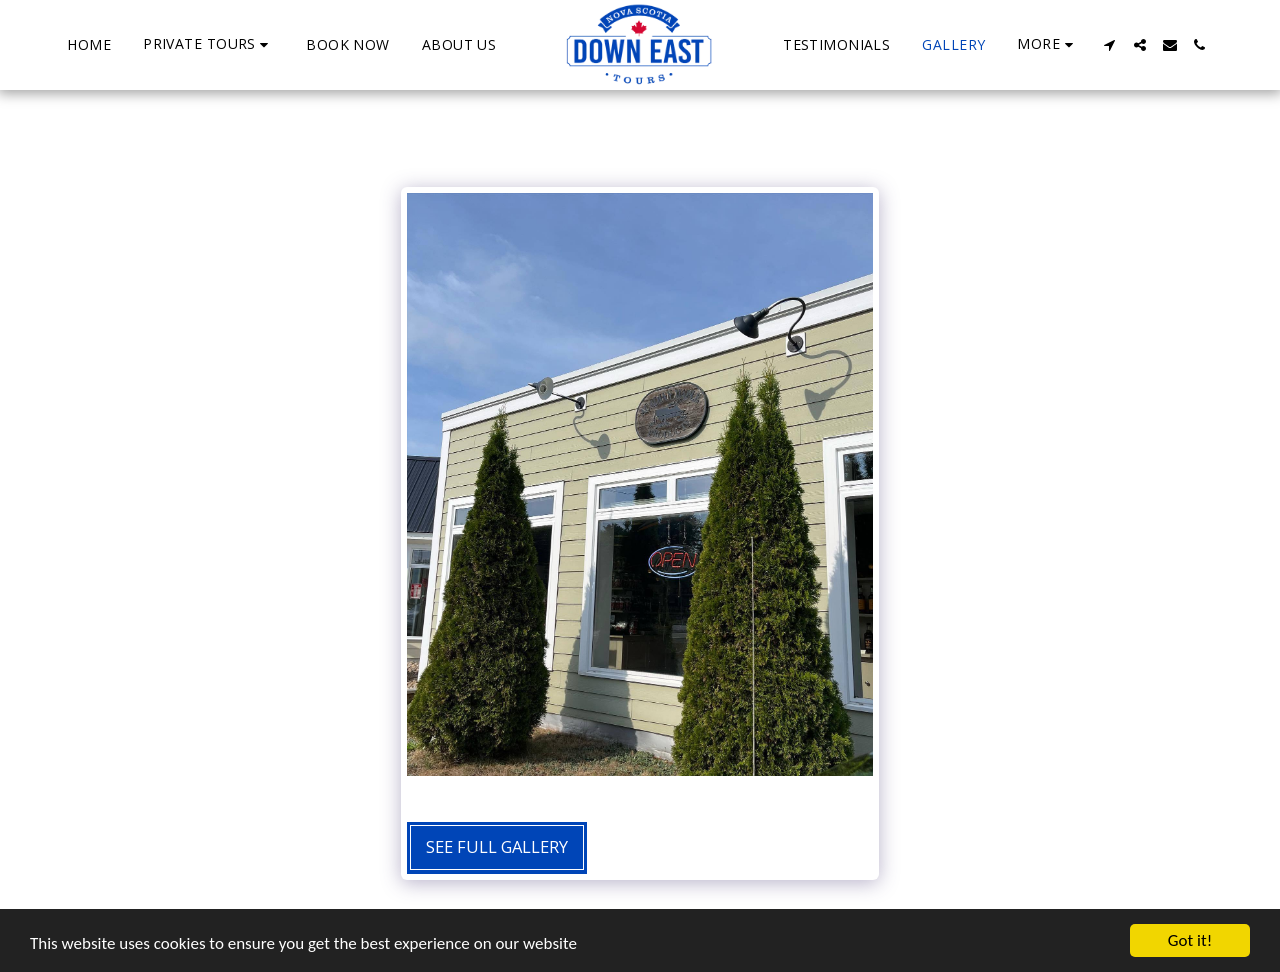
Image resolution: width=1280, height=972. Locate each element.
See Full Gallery (497, 846)
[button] (208, 44)
